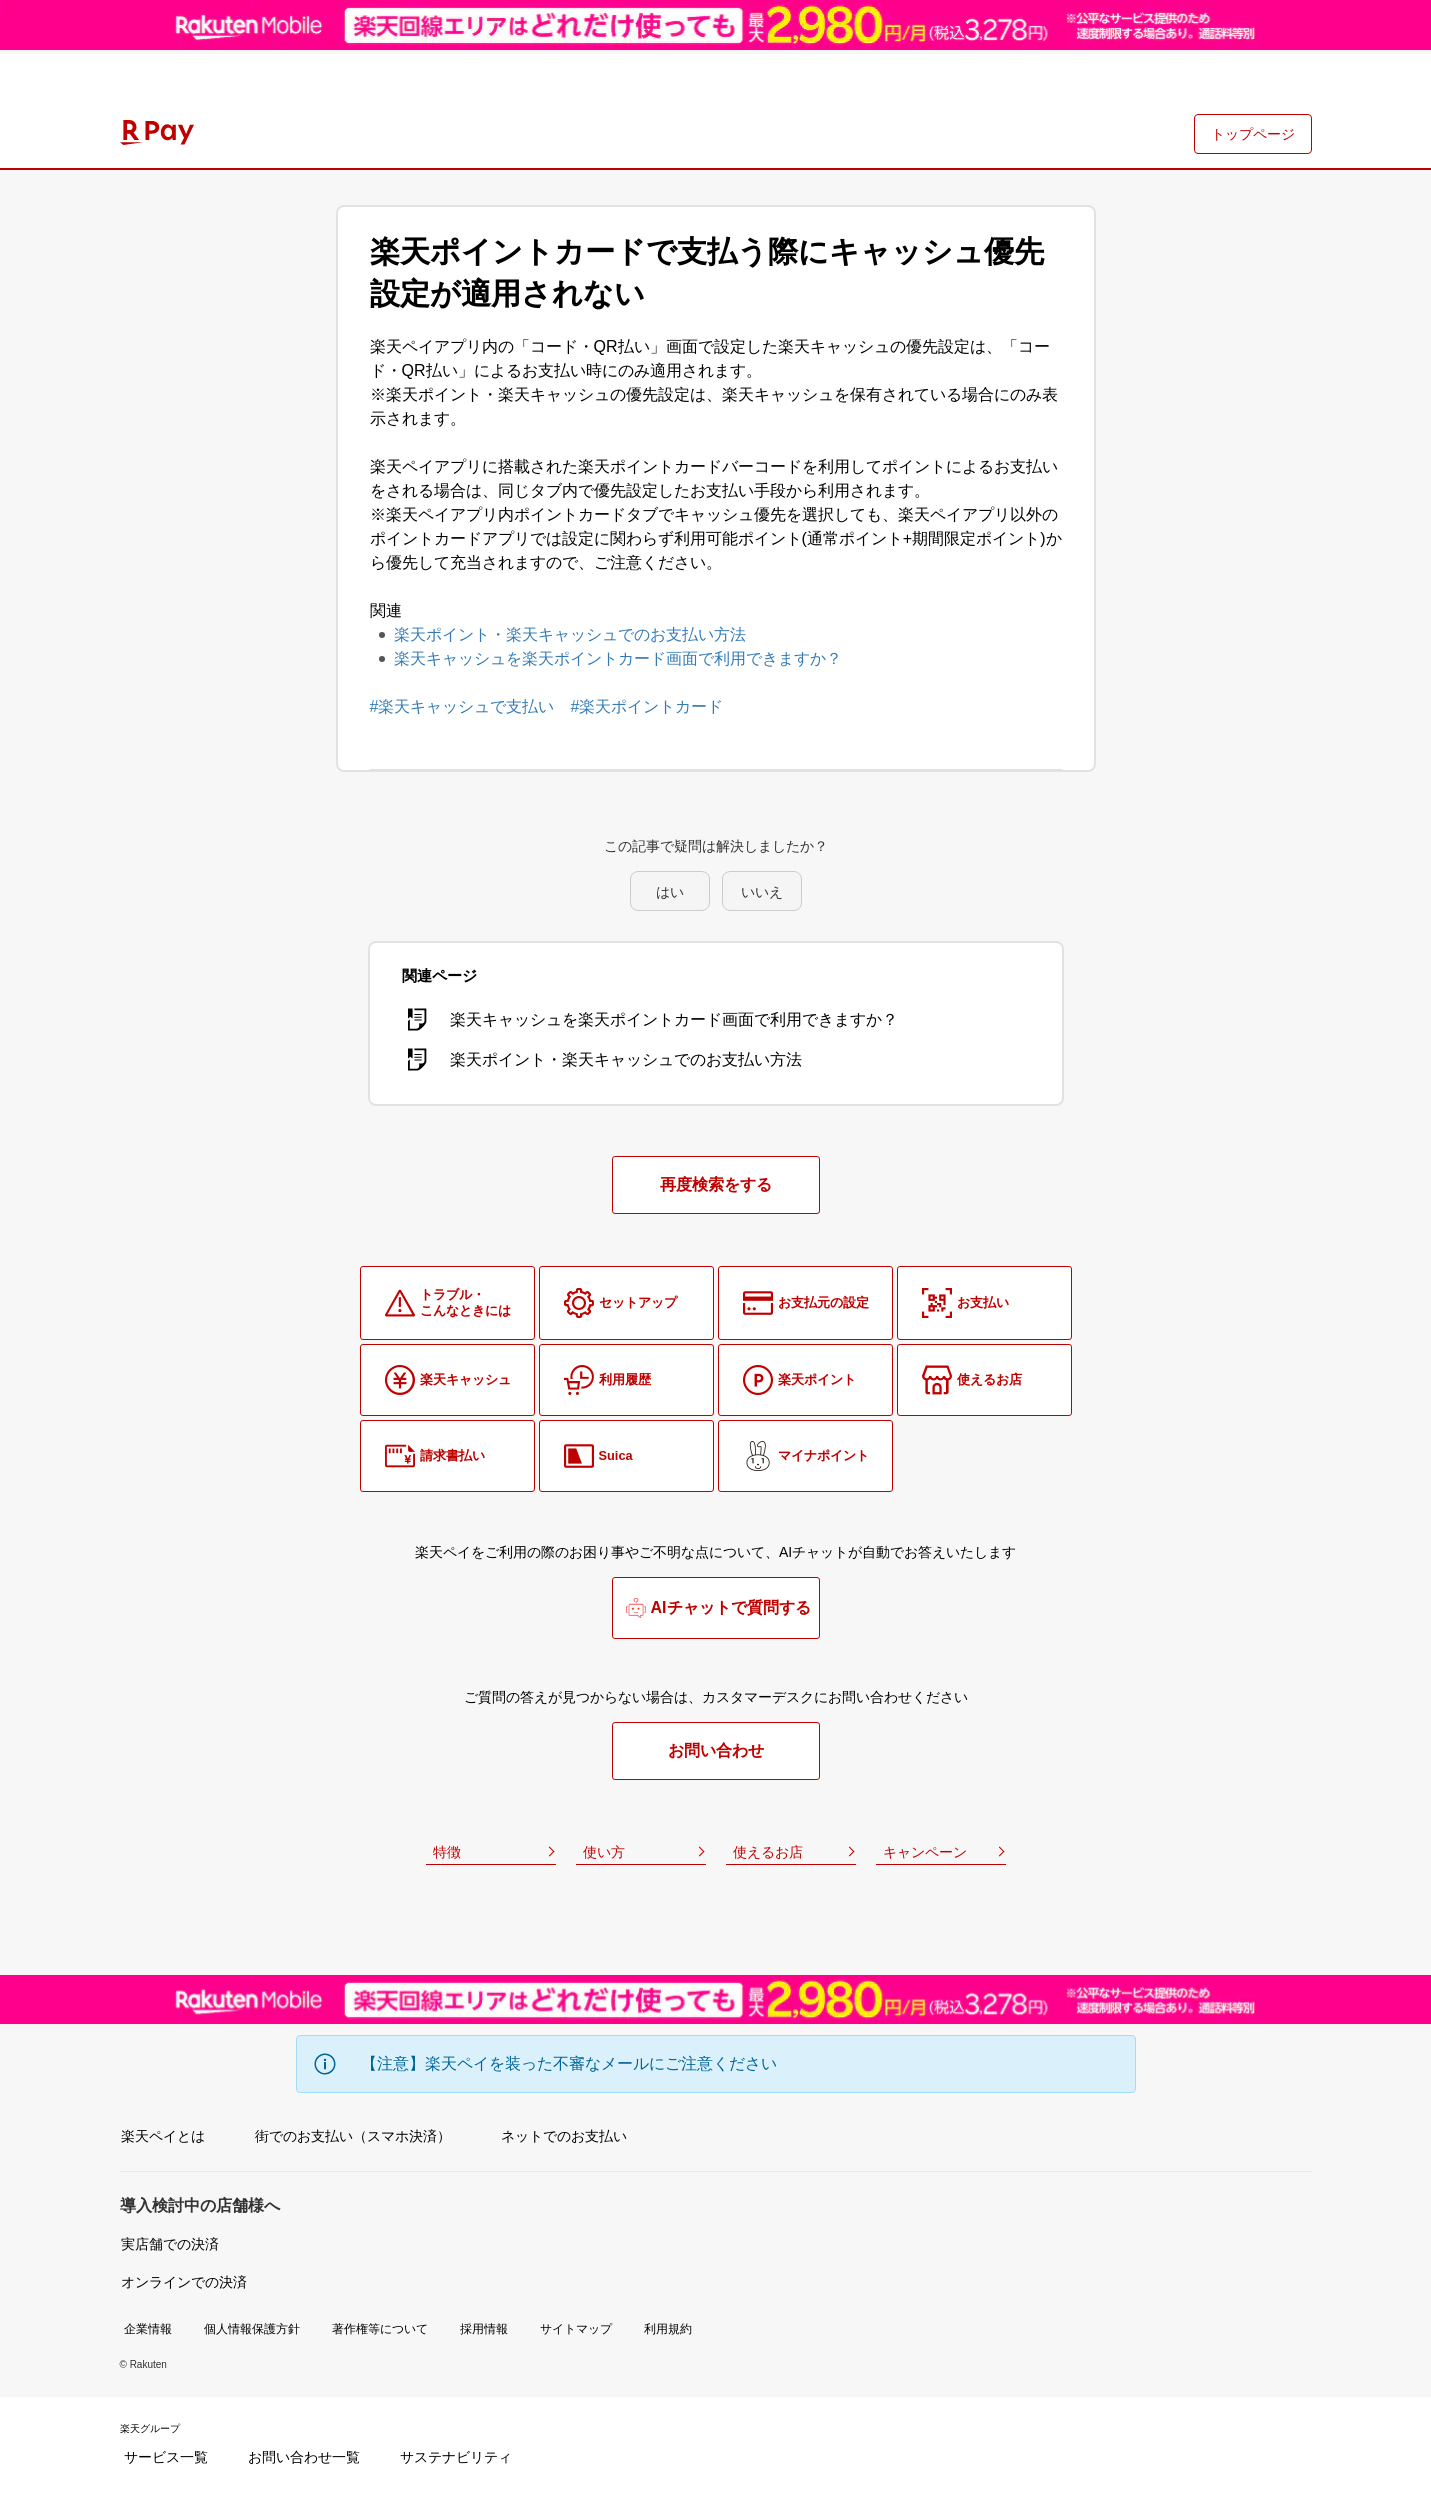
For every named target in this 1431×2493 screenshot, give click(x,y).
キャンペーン (925, 1852)
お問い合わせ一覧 (304, 2457)
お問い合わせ (716, 1750)
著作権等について (380, 2329)
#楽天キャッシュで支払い (462, 706)
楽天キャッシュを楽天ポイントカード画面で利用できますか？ (618, 658)
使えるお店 (768, 1852)
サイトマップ (576, 2329)
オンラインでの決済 (184, 2282)
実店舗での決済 (170, 2244)
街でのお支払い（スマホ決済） (353, 2136)
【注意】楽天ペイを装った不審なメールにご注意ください (569, 2063)
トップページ (1253, 134)
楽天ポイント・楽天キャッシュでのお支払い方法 (570, 634)
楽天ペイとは (163, 2136)
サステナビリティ (456, 2457)
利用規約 (668, 2329)
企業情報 (148, 2329)
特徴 (447, 1852)
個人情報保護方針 (252, 2329)
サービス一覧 (166, 2457)
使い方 (604, 1852)
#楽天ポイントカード (646, 706)
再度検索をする (716, 1184)
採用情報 (484, 2329)
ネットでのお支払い (564, 2136)
